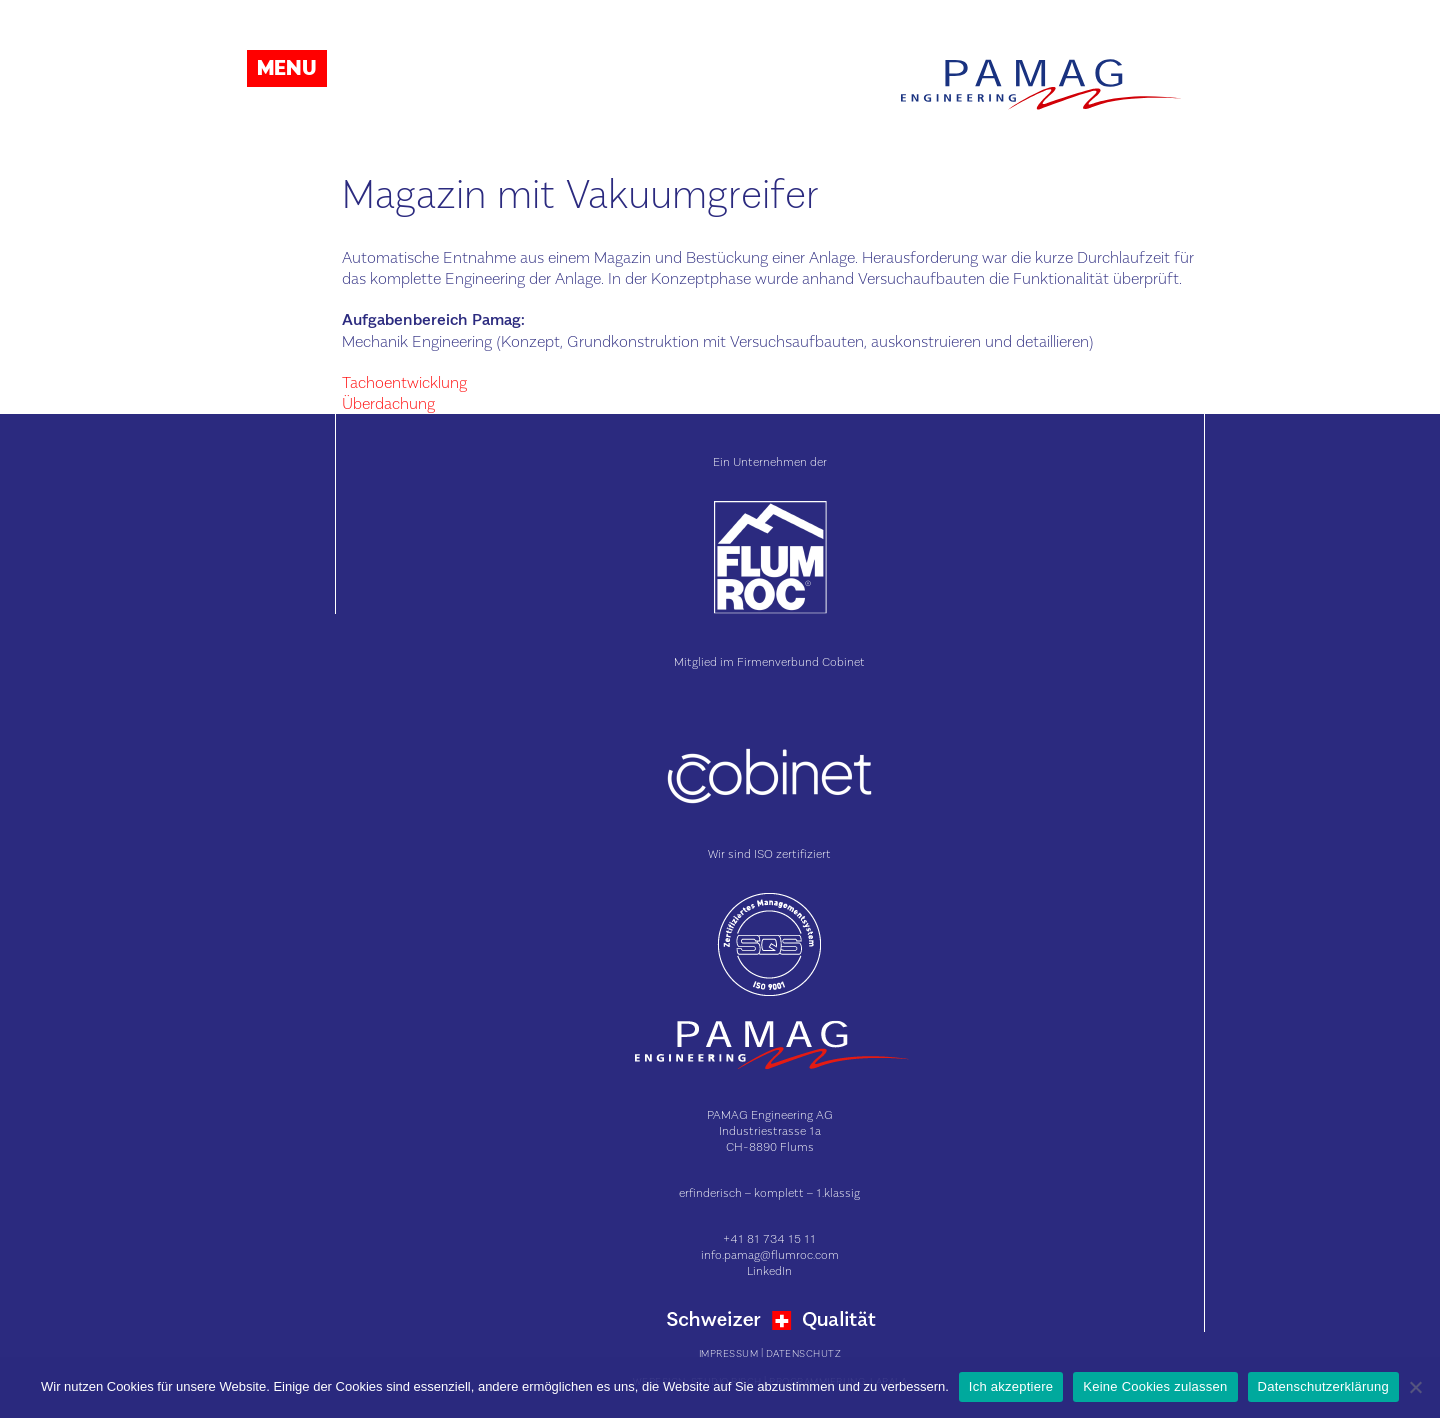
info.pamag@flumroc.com (770, 1254)
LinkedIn (769, 1270)
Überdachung (388, 403)
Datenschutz (804, 1353)
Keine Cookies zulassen (1155, 1386)
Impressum (729, 1353)
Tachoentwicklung (404, 382)
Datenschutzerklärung (1323, 1386)
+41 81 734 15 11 (769, 1238)
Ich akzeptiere (1011, 1386)
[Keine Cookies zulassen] (1415, 1387)
